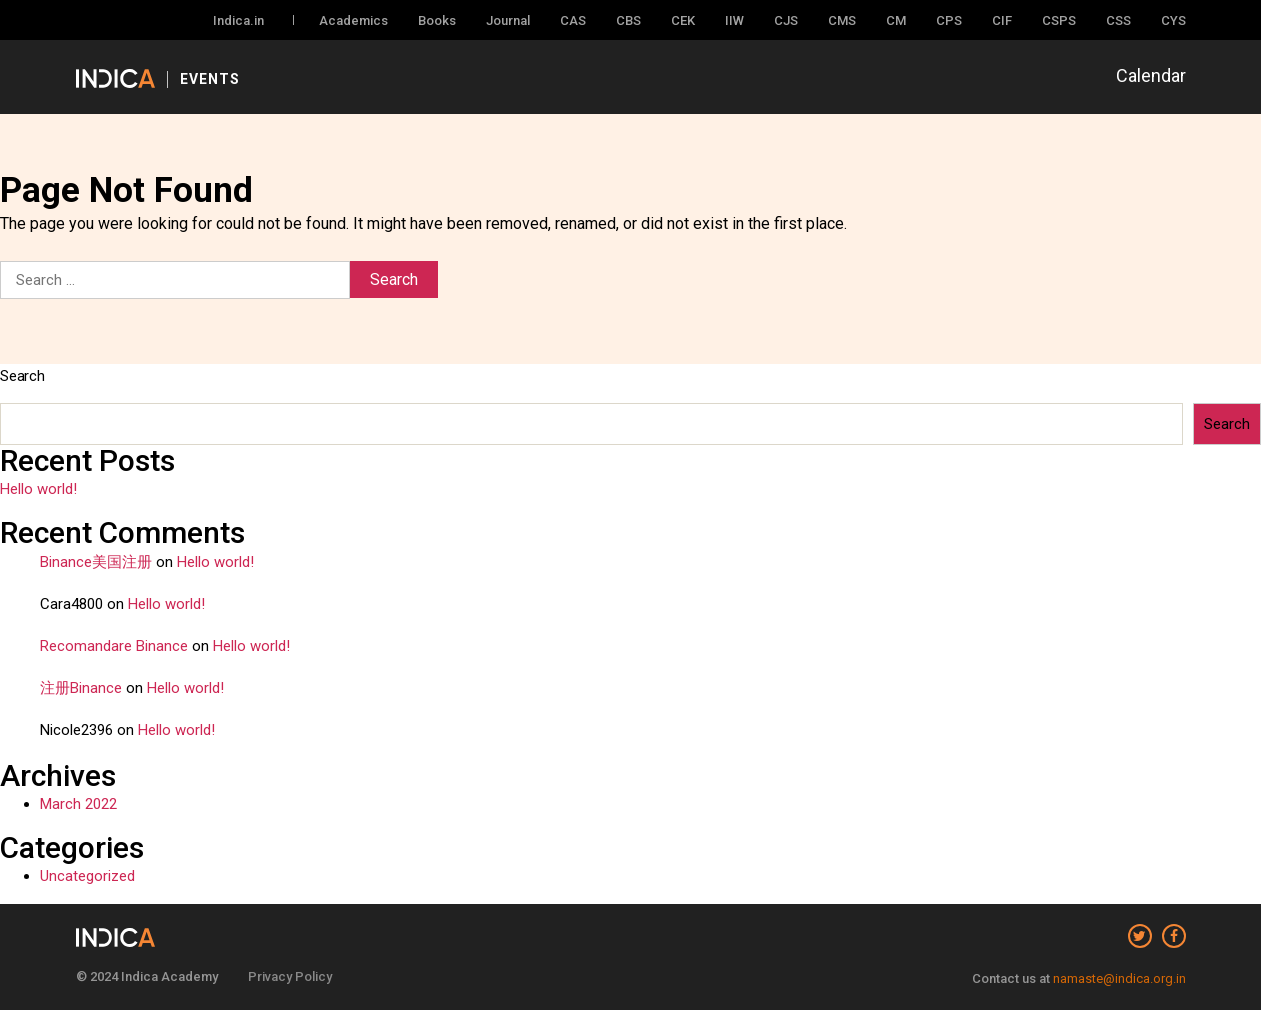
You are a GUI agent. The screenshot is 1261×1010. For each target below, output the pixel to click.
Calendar (1151, 75)
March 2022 (78, 804)
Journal (508, 20)
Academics (353, 20)
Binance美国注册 (96, 562)
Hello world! (38, 489)
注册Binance (81, 688)
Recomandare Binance (114, 646)
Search (22, 376)
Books (437, 20)
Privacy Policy (290, 976)
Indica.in (238, 20)
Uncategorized (87, 876)
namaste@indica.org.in (1119, 978)
